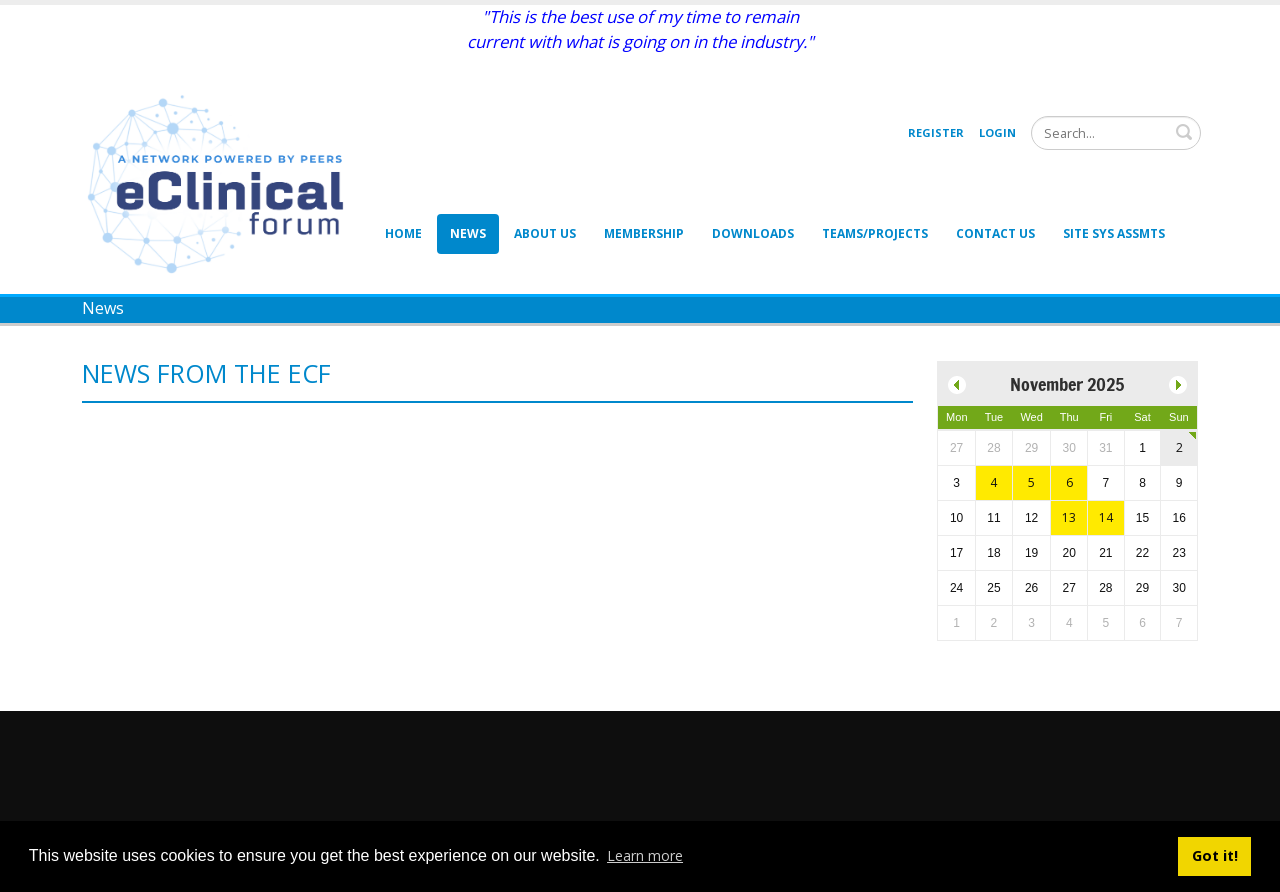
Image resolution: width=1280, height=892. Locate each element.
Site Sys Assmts (1114, 233)
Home (403, 233)
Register (936, 132)
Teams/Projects (875, 233)
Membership (644, 233)
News (468, 233)
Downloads (753, 233)
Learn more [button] (645, 855)
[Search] (1116, 133)
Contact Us (995, 233)
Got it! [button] (1215, 855)
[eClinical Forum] (222, 182)
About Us (545, 233)
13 (1069, 517)
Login (997, 132)
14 (1106, 517)
